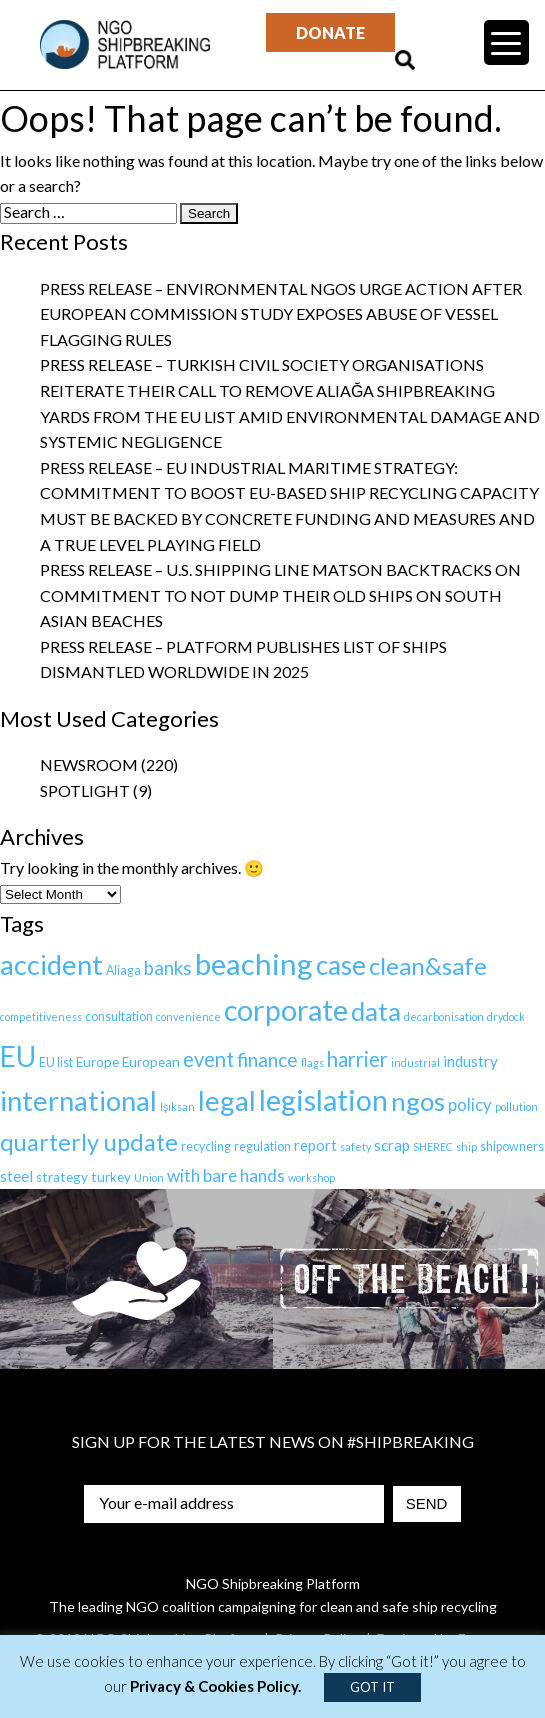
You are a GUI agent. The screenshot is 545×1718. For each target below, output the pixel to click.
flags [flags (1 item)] (312, 1062)
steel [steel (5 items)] (16, 1176)
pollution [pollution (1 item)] (516, 1106)
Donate (330, 32)
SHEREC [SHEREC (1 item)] (433, 1146)
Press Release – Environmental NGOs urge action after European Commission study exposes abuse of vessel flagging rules (281, 314)
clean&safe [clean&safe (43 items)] (428, 965)
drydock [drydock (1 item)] (506, 1016)
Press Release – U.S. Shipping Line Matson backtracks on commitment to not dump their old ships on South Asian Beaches (280, 595)
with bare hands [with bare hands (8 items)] (226, 1175)
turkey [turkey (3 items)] (111, 1177)
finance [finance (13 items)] (267, 1059)
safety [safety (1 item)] (355, 1146)
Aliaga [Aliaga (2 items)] (123, 970)
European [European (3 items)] (151, 1062)
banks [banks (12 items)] (168, 968)
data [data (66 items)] (376, 1011)
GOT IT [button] (372, 1687)
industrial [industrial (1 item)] (415, 1062)
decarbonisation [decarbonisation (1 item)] (444, 1016)
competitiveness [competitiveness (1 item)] (41, 1016)
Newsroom (89, 764)
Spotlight (85, 790)
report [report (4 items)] (315, 1145)
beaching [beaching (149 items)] (254, 963)
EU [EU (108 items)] (18, 1056)
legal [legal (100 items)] (227, 1100)
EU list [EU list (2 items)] (56, 1062)
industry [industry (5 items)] (470, 1061)
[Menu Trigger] (506, 42)
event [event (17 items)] (208, 1059)
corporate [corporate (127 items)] (286, 1010)
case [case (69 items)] (341, 965)
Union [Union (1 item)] (149, 1177)
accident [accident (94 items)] (51, 964)
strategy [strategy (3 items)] (62, 1177)
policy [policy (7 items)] (470, 1105)
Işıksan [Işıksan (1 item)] (177, 1106)
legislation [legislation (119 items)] (323, 1100)
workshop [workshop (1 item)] (311, 1177)
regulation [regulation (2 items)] (262, 1146)
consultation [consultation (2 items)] (119, 1016)
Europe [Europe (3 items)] (97, 1062)
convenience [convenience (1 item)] (188, 1016)
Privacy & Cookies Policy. (215, 1686)
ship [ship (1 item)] (466, 1146)
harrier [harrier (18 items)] (357, 1059)
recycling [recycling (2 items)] (206, 1146)
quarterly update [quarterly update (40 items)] (89, 1142)
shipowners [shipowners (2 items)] (512, 1146)
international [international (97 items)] (78, 1100)
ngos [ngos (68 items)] (418, 1101)
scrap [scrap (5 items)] (392, 1145)
